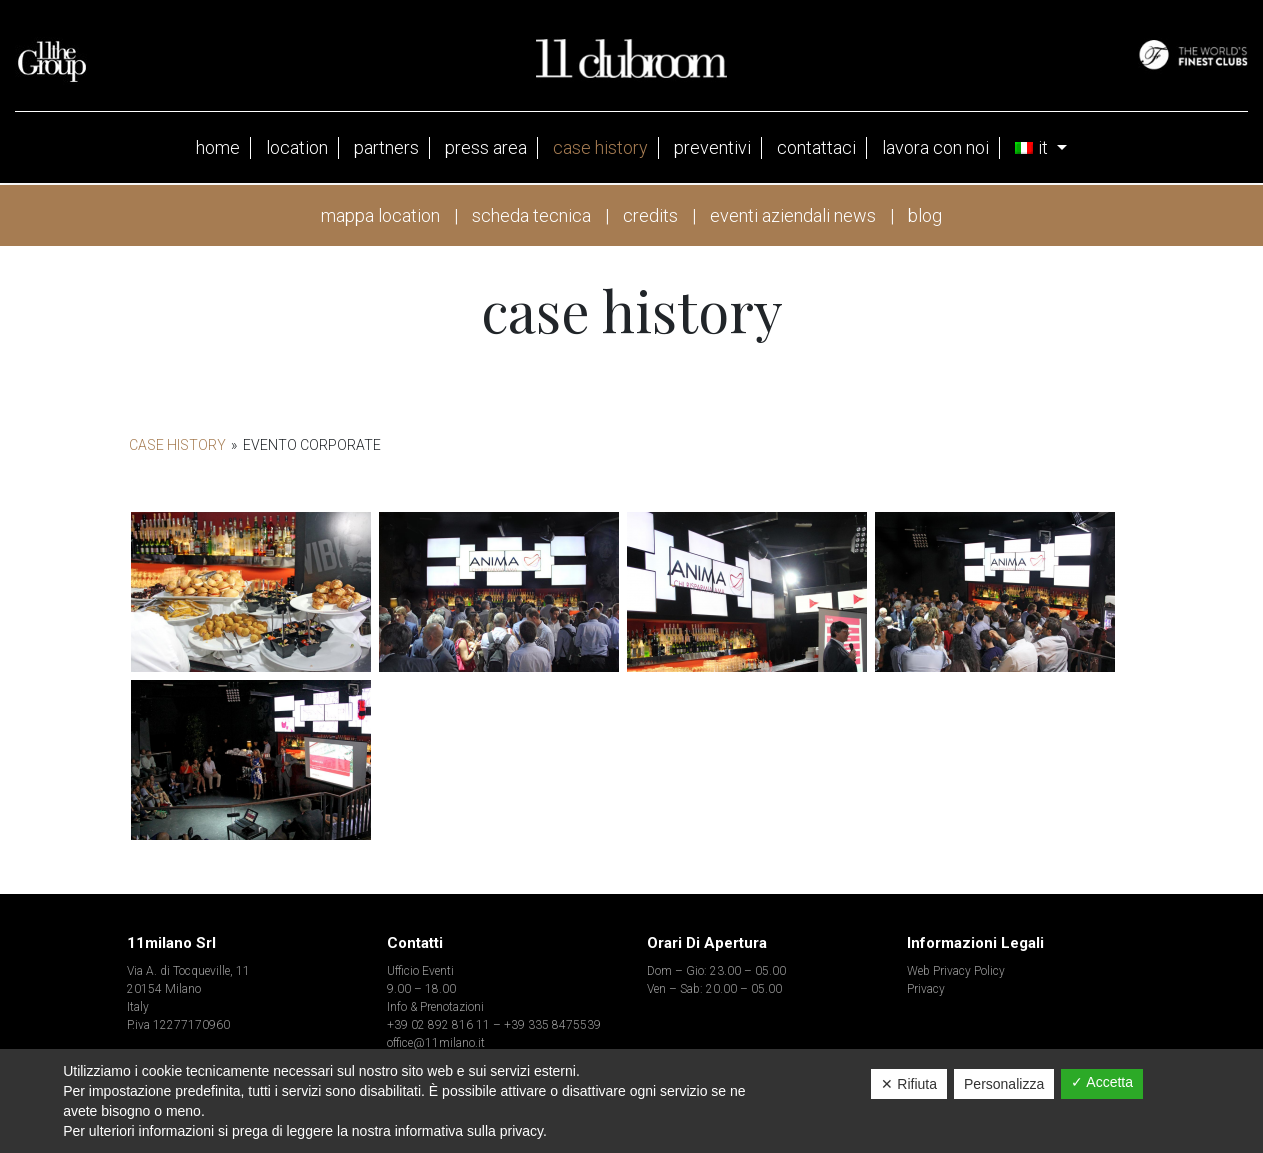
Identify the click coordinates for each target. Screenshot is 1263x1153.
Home (218, 147)
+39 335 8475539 (552, 1025)
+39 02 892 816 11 (438, 1025)
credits (650, 215)
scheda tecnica (531, 215)
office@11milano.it (436, 1043)
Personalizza (1004, 1084)
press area (486, 147)
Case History (177, 445)
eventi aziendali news (793, 215)
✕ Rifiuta (909, 1084)
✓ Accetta (1102, 1082)
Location (297, 147)
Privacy (926, 989)
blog (925, 215)
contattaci (816, 147)
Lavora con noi (935, 147)
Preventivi (712, 147)
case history (600, 147)
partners (386, 147)
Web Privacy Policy (956, 971)
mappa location (380, 215)
